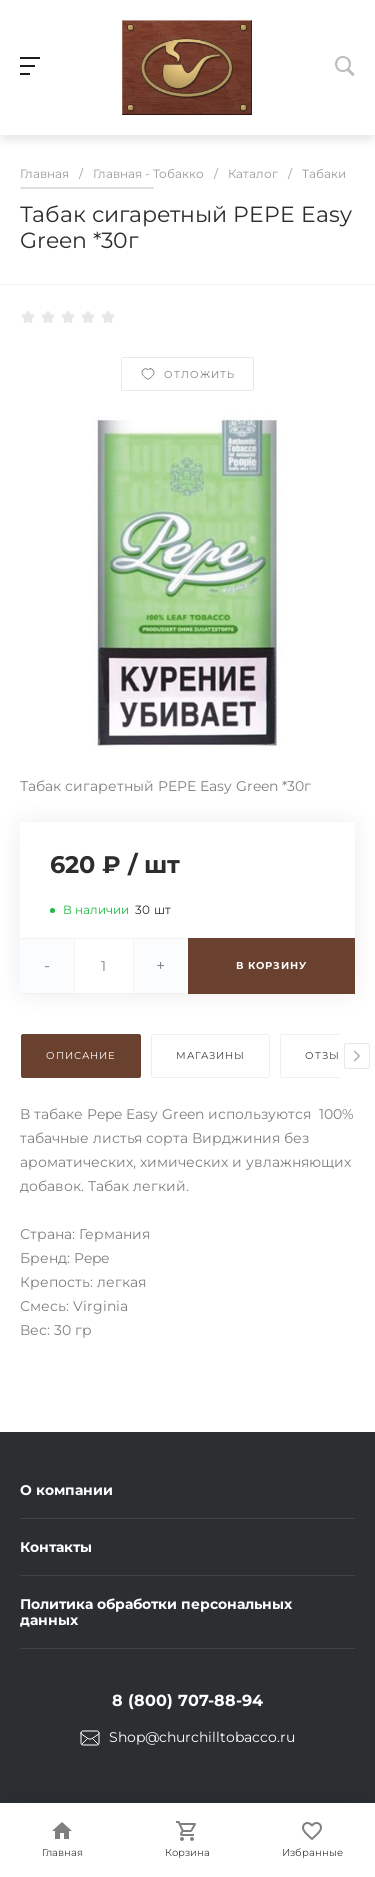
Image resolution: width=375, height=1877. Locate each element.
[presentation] (357, 1056)
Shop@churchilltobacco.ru (202, 1737)
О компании (66, 1490)
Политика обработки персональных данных (156, 1612)
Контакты (56, 1547)
